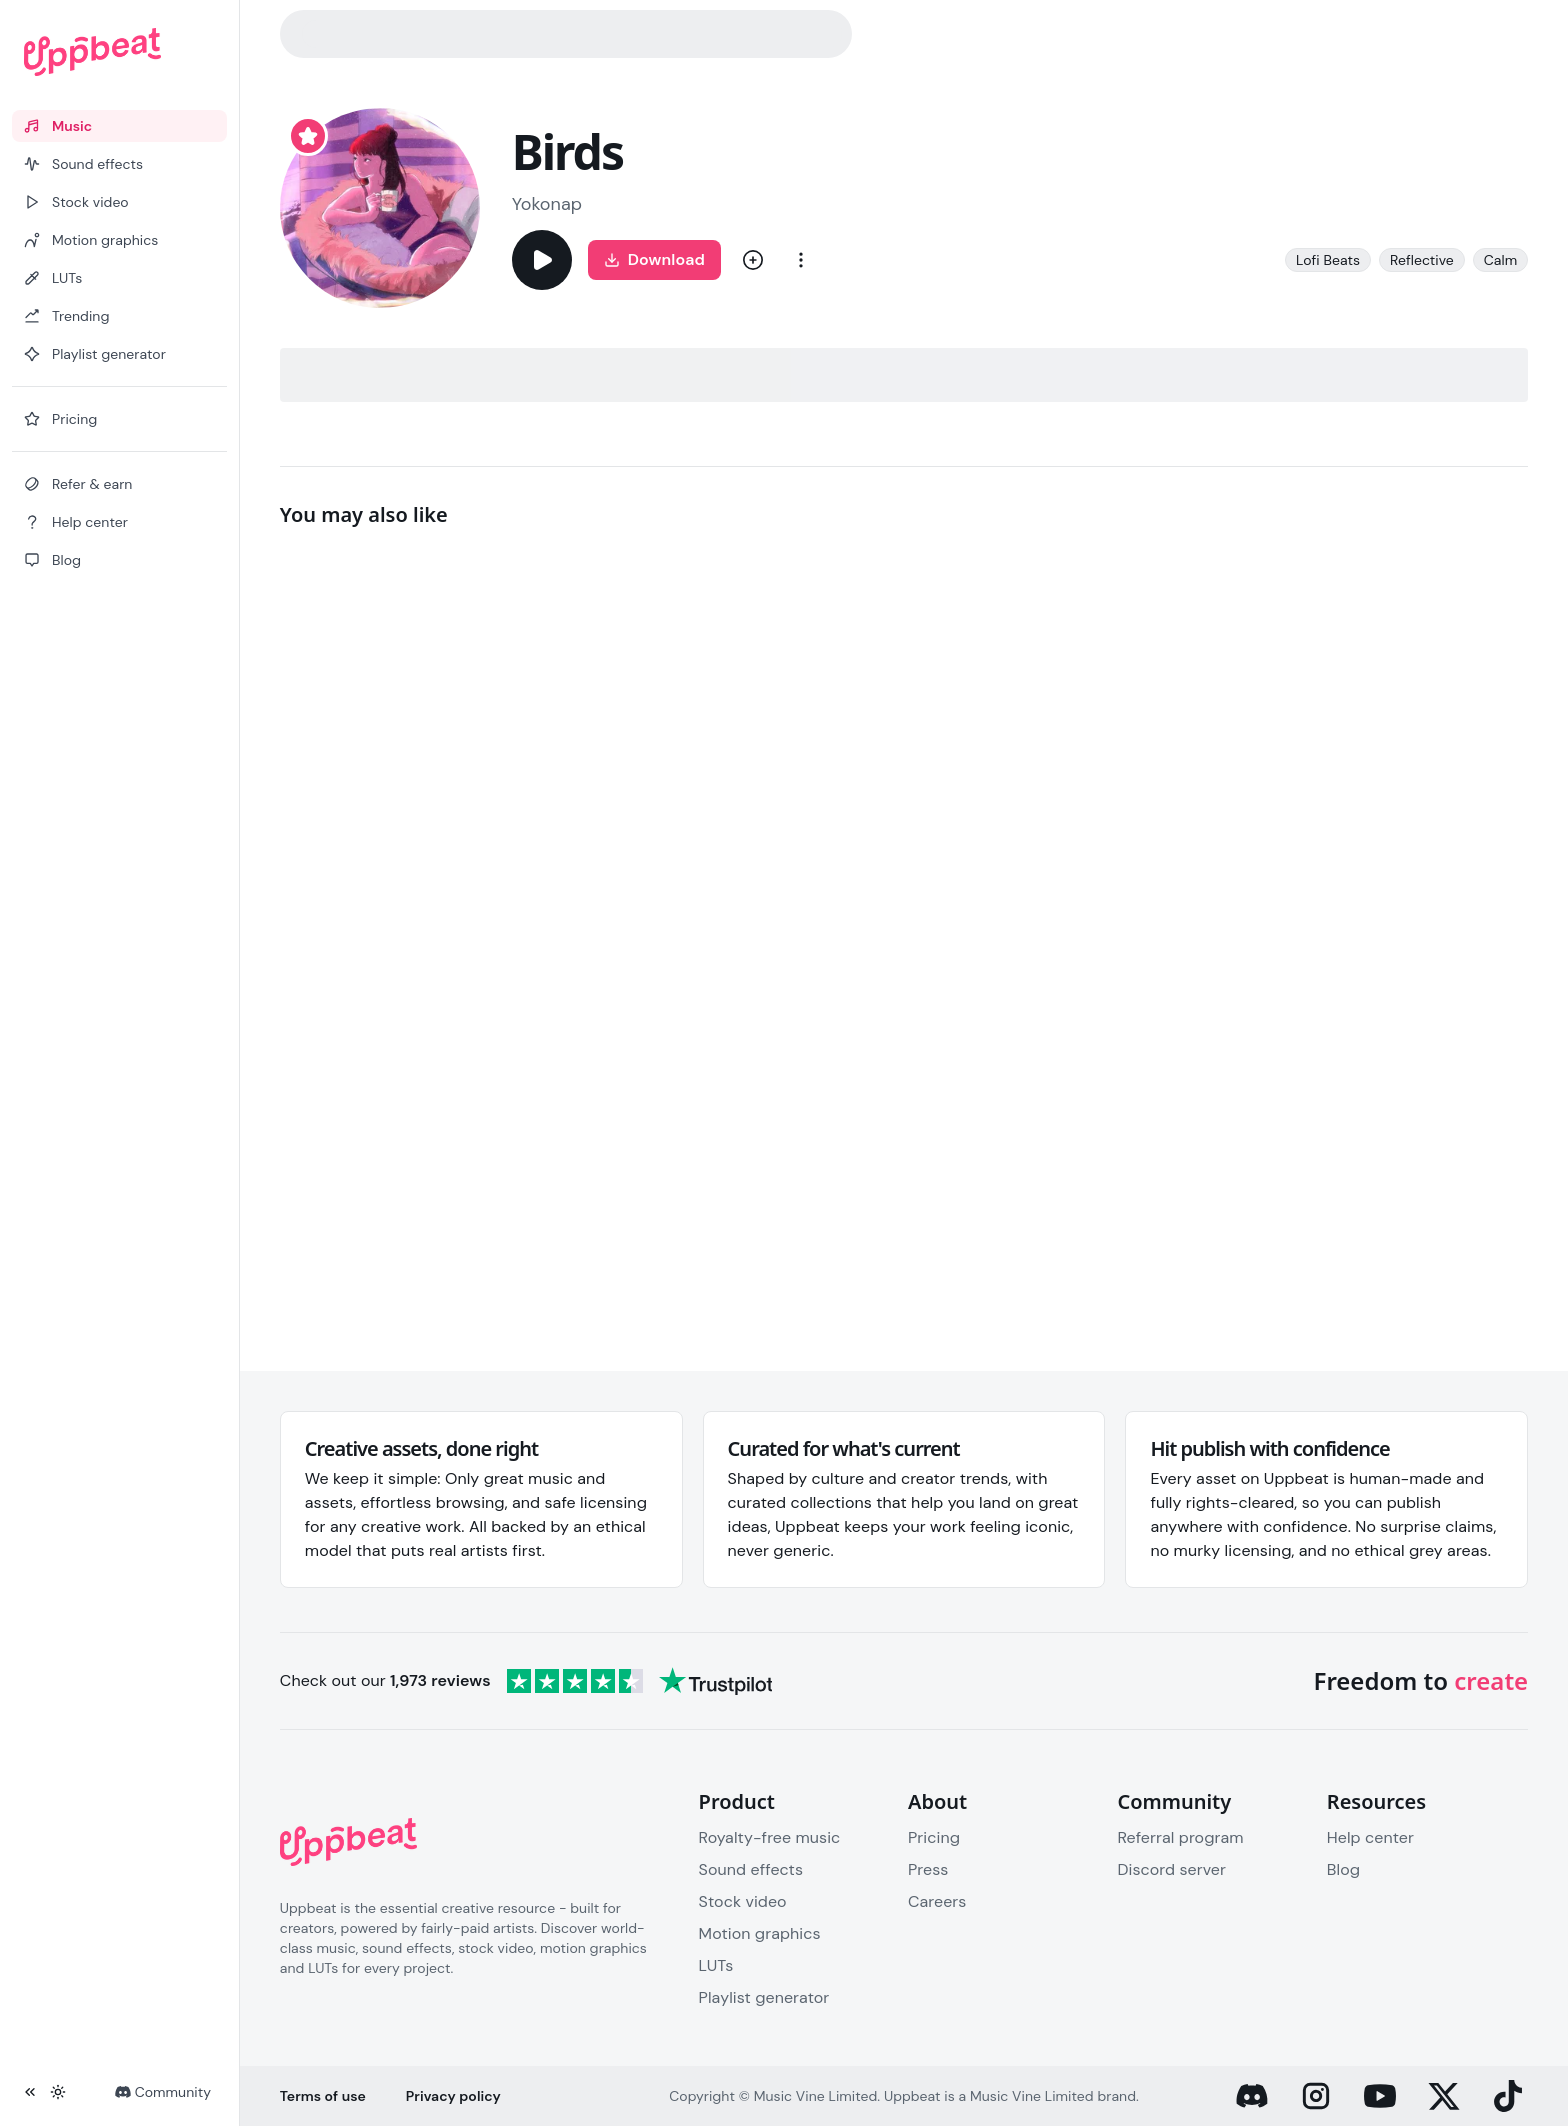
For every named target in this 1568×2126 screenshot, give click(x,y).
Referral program (1180, 1837)
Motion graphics (760, 1933)
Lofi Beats (1328, 260)
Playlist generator (764, 1997)
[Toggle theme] (58, 2092)
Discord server (1171, 1869)
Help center (1370, 1837)
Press (928, 1869)
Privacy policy (453, 2096)
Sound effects (751, 1869)
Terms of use (323, 2096)
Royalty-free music (770, 1837)
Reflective (1422, 260)
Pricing (934, 1837)
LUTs (716, 1965)
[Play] (542, 260)
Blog (1343, 1869)
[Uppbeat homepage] (119, 52)
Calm (1500, 260)
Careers (937, 1901)
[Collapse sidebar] (30, 2092)
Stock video (743, 1901)
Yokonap (547, 204)
